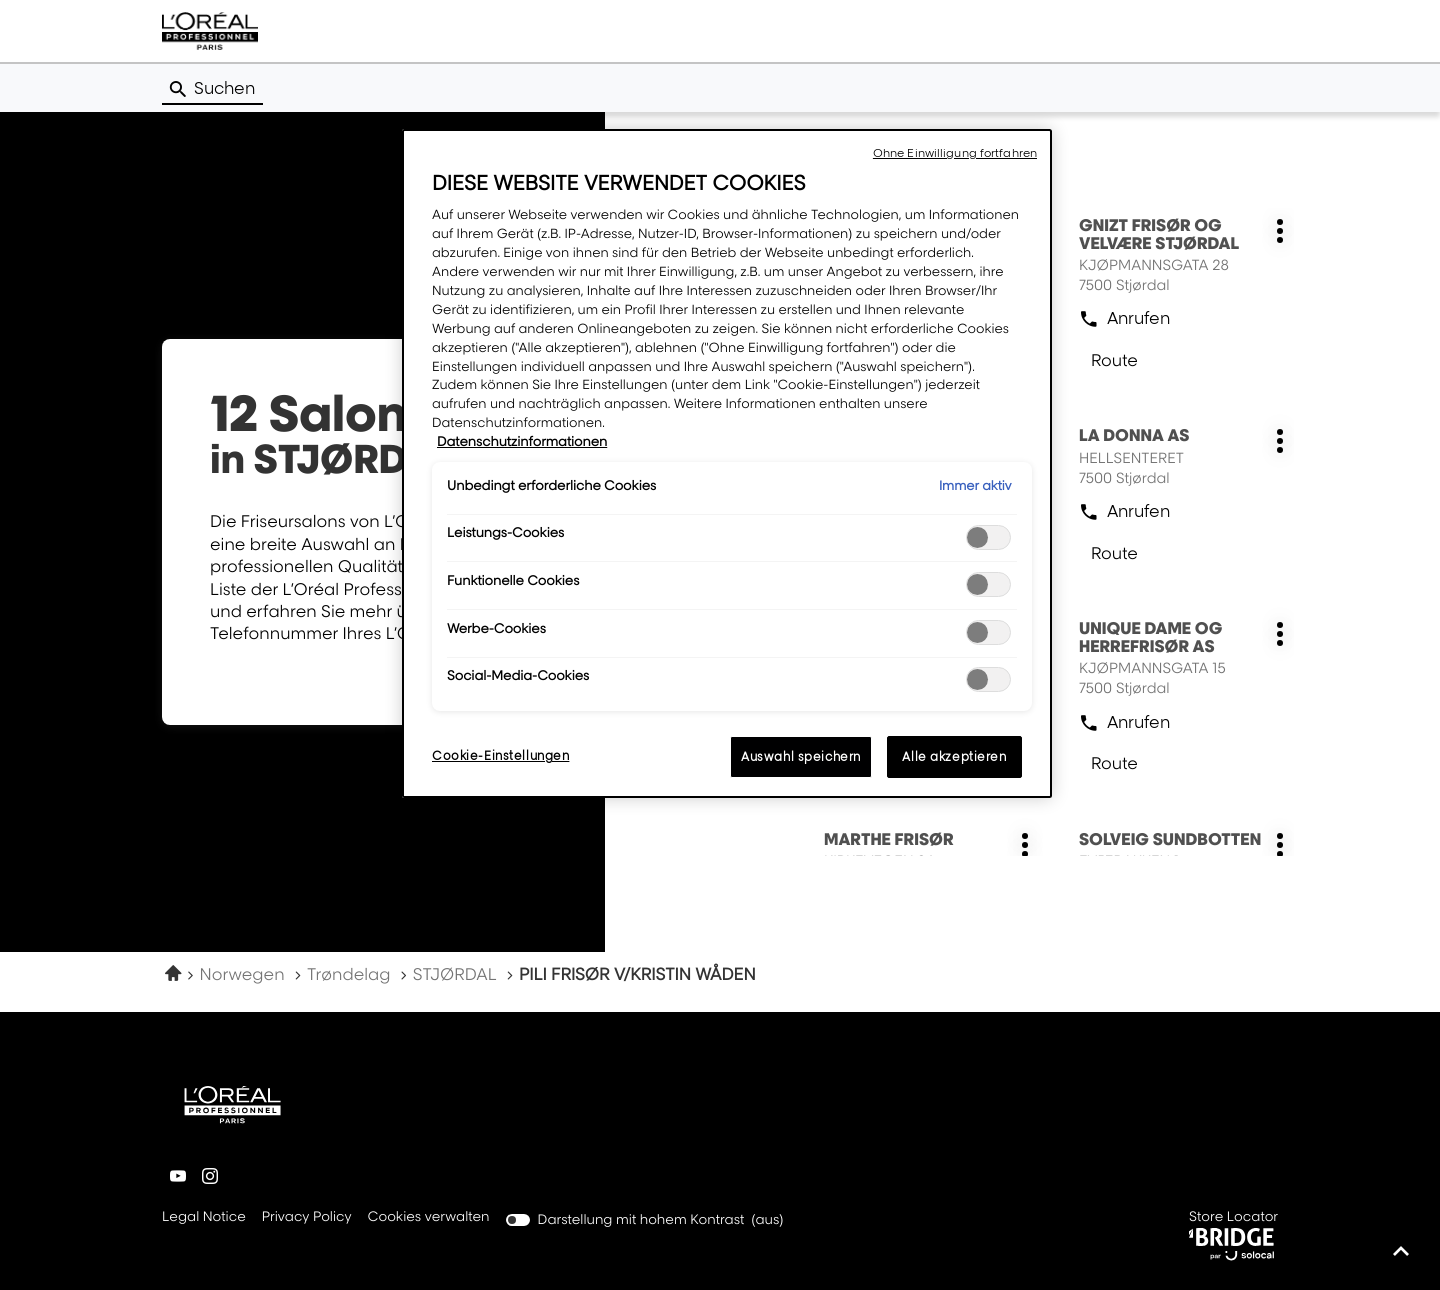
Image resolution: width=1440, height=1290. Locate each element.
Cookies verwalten (429, 1217)
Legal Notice (204, 1218)
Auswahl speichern (801, 756)
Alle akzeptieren (954, 756)
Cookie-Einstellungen (500, 755)
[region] (727, 463)
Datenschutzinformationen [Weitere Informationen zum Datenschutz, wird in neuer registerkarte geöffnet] (522, 442)
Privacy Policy (307, 1218)
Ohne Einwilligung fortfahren (955, 153)
